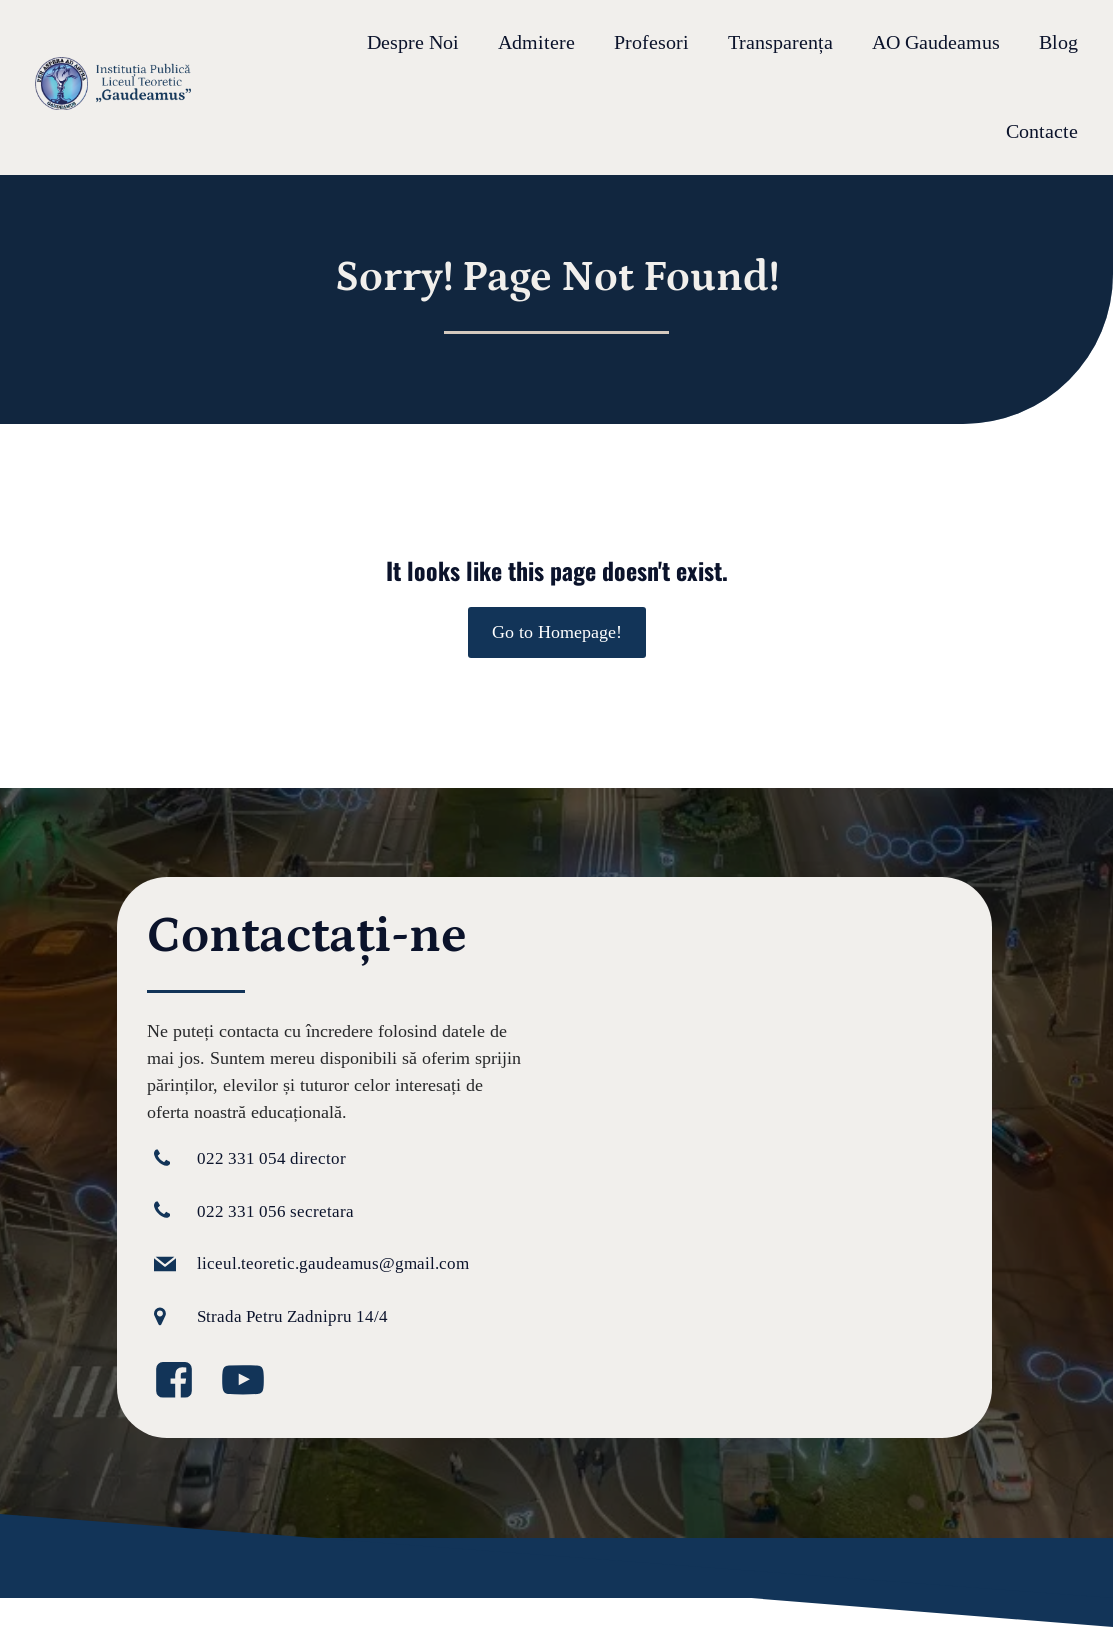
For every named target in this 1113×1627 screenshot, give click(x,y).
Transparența (780, 43)
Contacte (1042, 132)
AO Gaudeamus (936, 43)
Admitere (536, 43)
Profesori (651, 43)
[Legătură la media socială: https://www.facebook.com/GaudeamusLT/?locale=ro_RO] (181, 1381)
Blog (1058, 43)
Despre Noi (413, 43)
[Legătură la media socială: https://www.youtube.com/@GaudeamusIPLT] (250, 1381)
